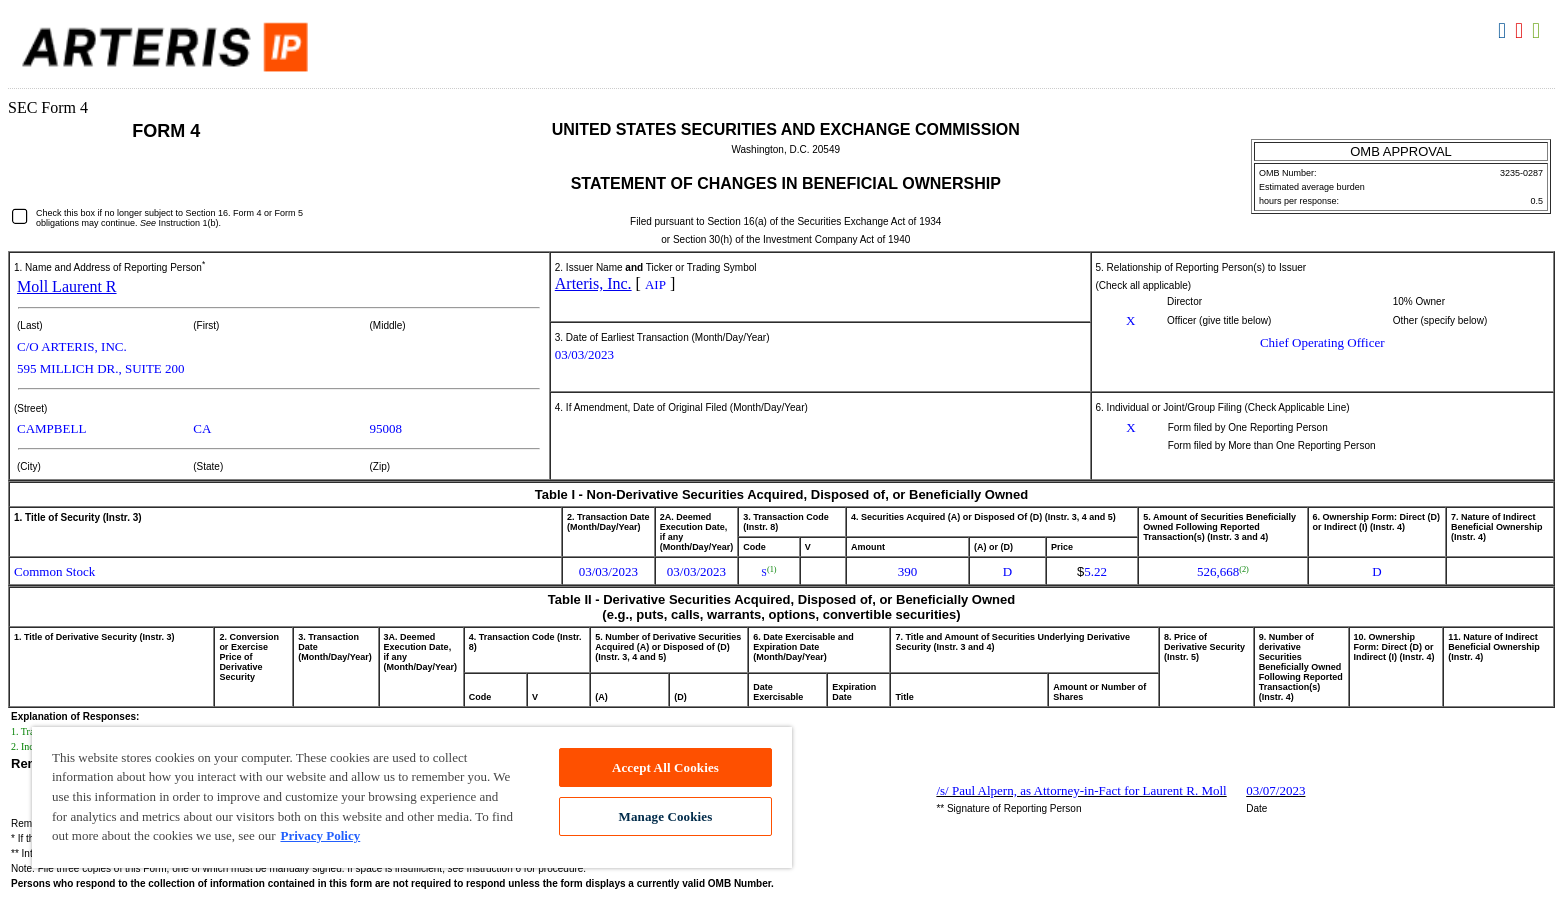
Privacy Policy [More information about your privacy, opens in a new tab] (320, 835)
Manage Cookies (666, 816)
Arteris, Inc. (593, 283)
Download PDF (1521, 31)
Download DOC (1504, 31)
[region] (412, 797)
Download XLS (1538, 31)
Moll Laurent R (67, 286)
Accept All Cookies (665, 767)
